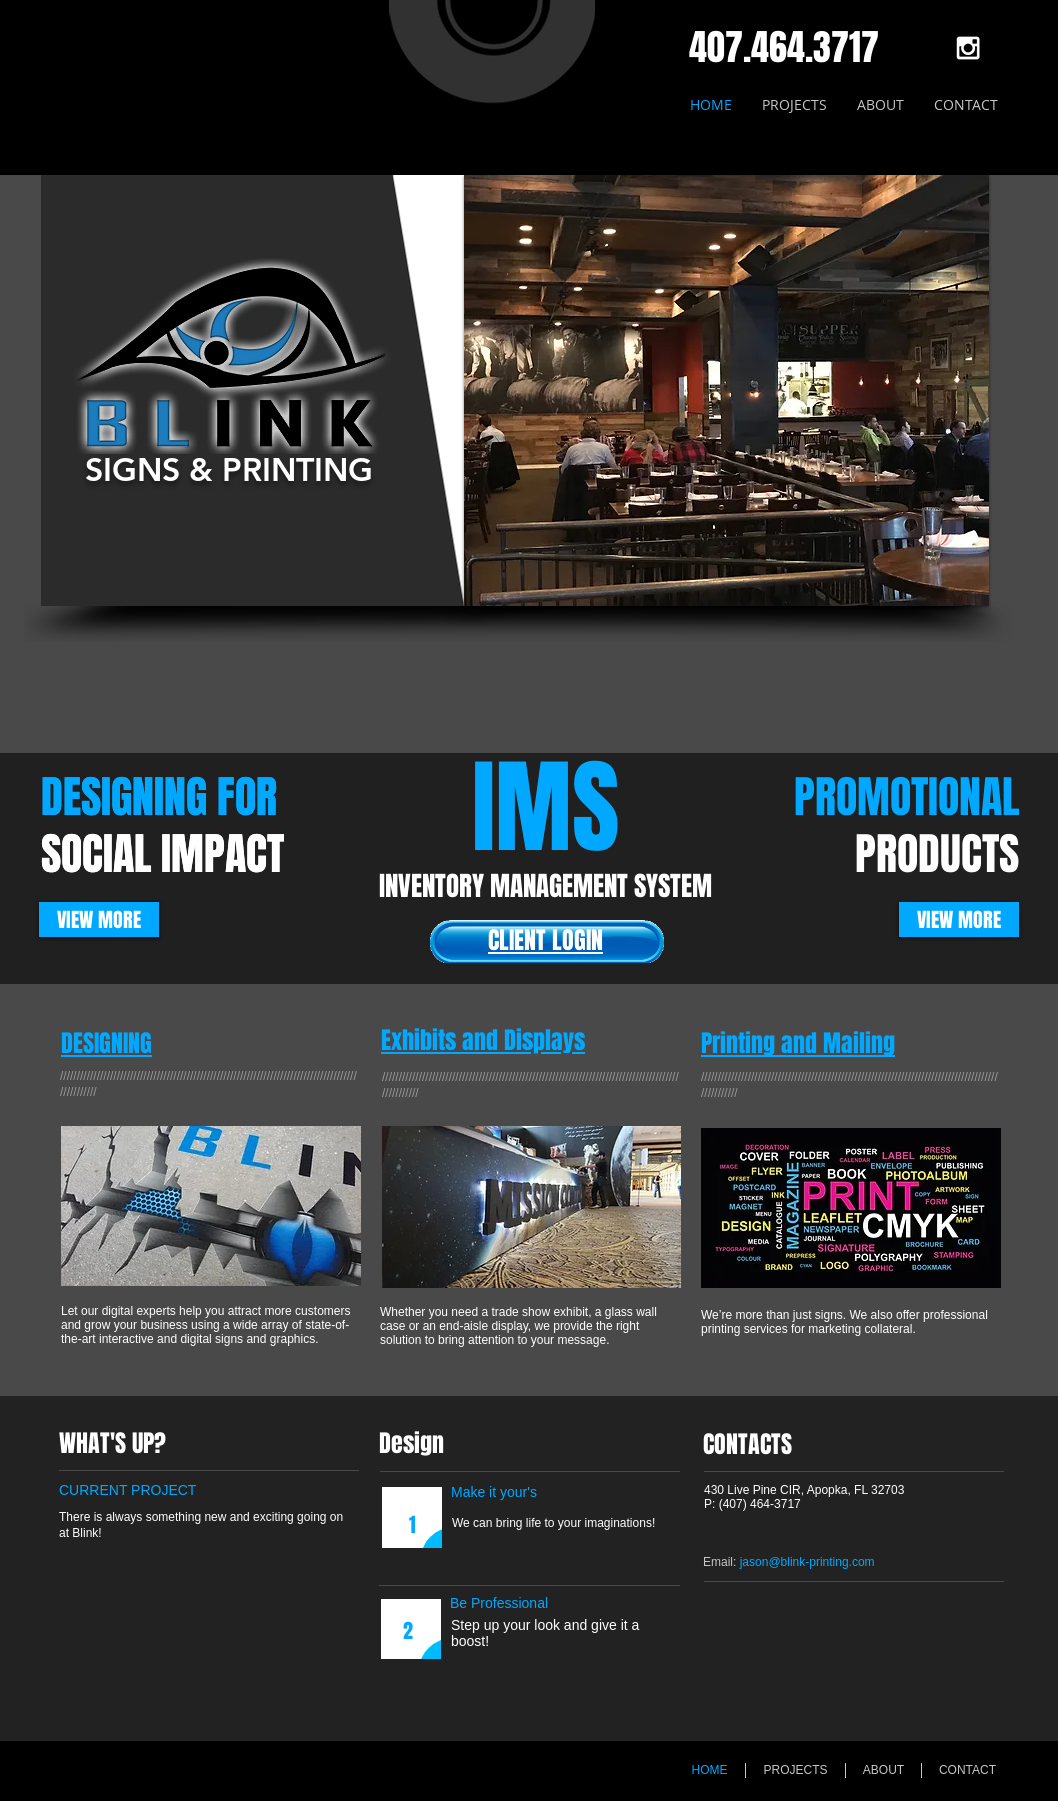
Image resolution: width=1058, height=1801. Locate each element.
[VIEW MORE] (99, 919)
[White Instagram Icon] (968, 48)
